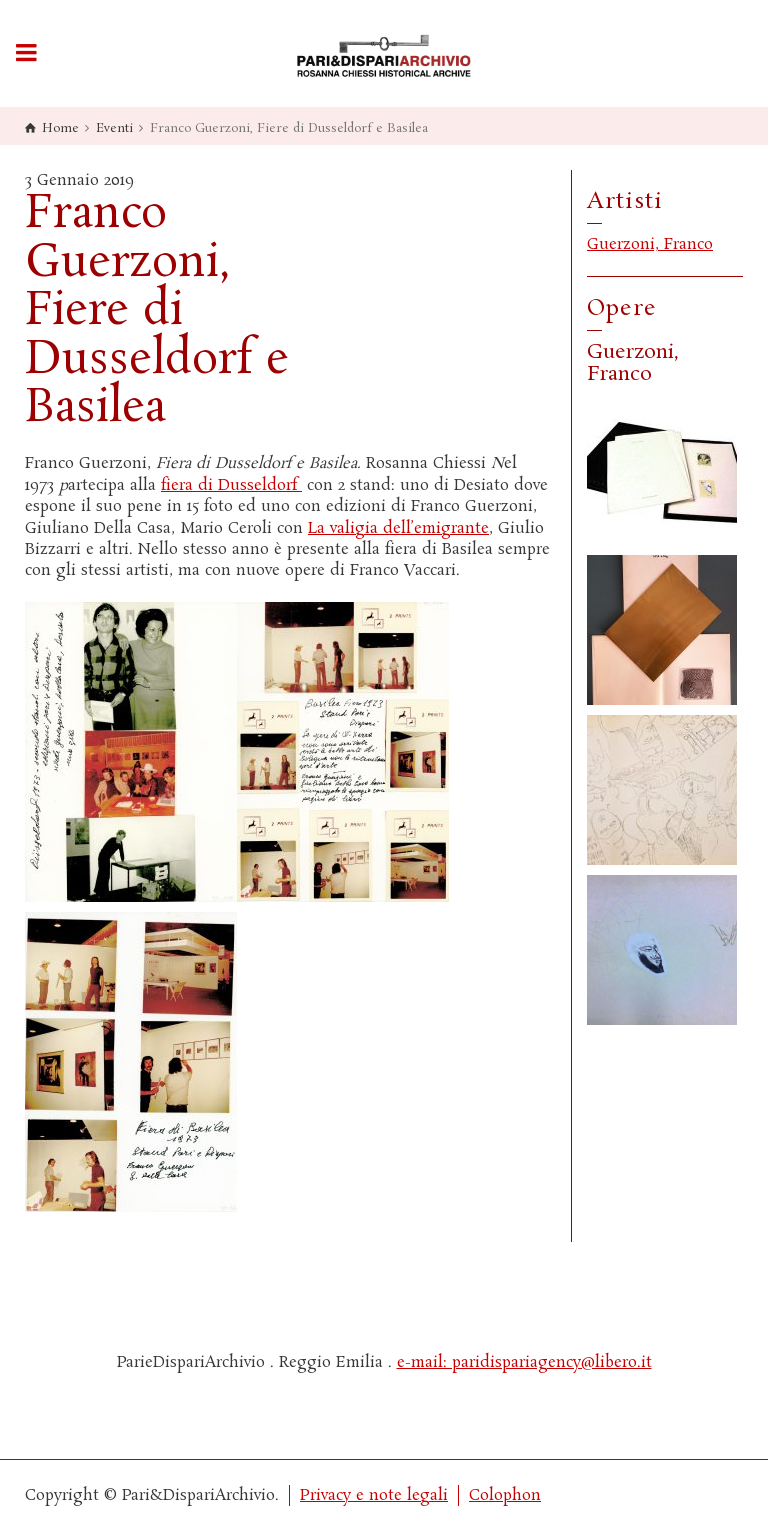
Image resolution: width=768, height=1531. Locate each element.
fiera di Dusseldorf (231, 485)
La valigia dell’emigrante (398, 528)
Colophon (505, 1495)
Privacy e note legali (374, 1495)
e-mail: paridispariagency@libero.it (524, 1362)
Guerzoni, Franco (650, 244)
